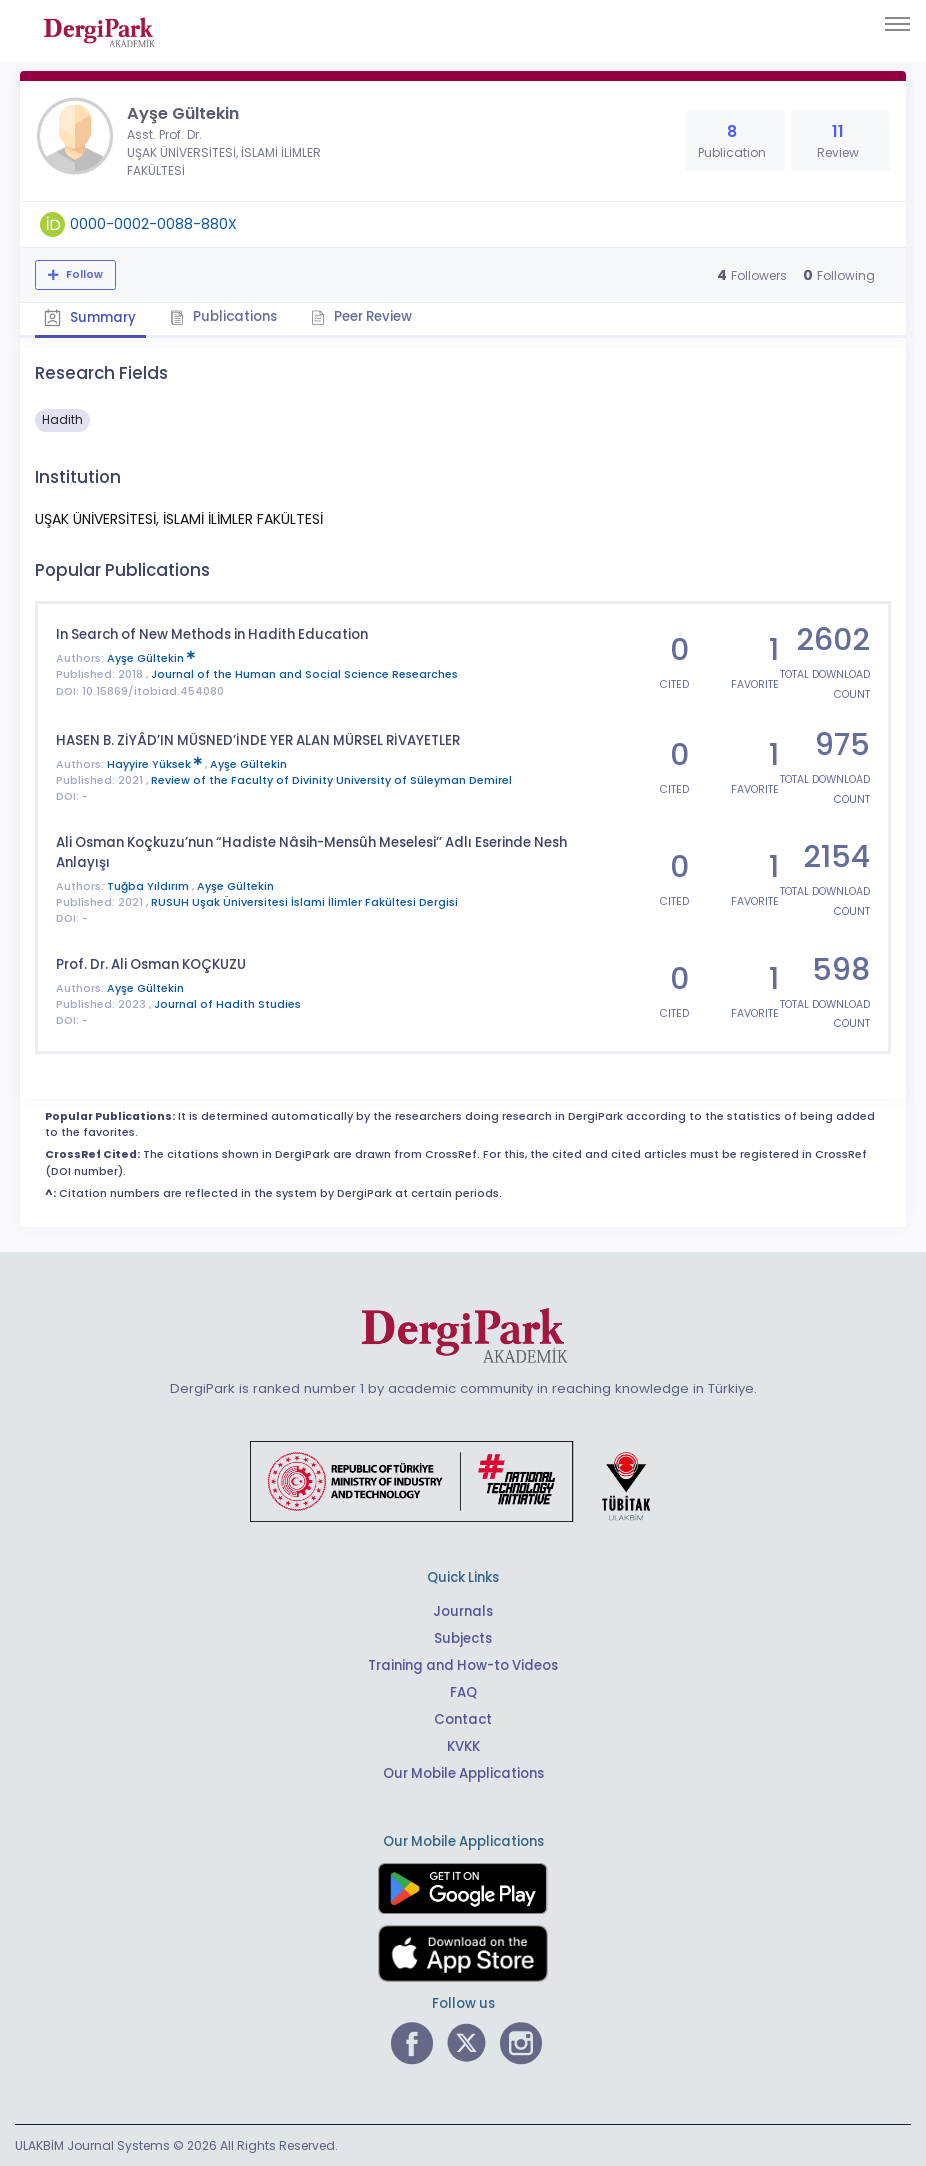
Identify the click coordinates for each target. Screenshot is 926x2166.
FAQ (463, 1691)
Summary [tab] (91, 317)
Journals (463, 1610)
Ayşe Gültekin (151, 658)
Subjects (463, 1637)
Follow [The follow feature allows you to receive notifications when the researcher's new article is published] (83, 274)
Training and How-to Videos (463, 1664)
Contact (463, 1718)
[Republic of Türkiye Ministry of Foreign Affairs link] (463, 1479)
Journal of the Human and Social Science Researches (304, 674)
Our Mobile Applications (463, 1772)
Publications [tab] (225, 316)
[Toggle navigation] (897, 24)
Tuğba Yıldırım (149, 885)
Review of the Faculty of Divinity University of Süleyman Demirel (331, 779)
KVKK (463, 1745)
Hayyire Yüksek (156, 763)
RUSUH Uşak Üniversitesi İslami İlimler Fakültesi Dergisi (304, 901)
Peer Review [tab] (364, 316)
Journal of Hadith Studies (227, 1003)
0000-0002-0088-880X (153, 224)
